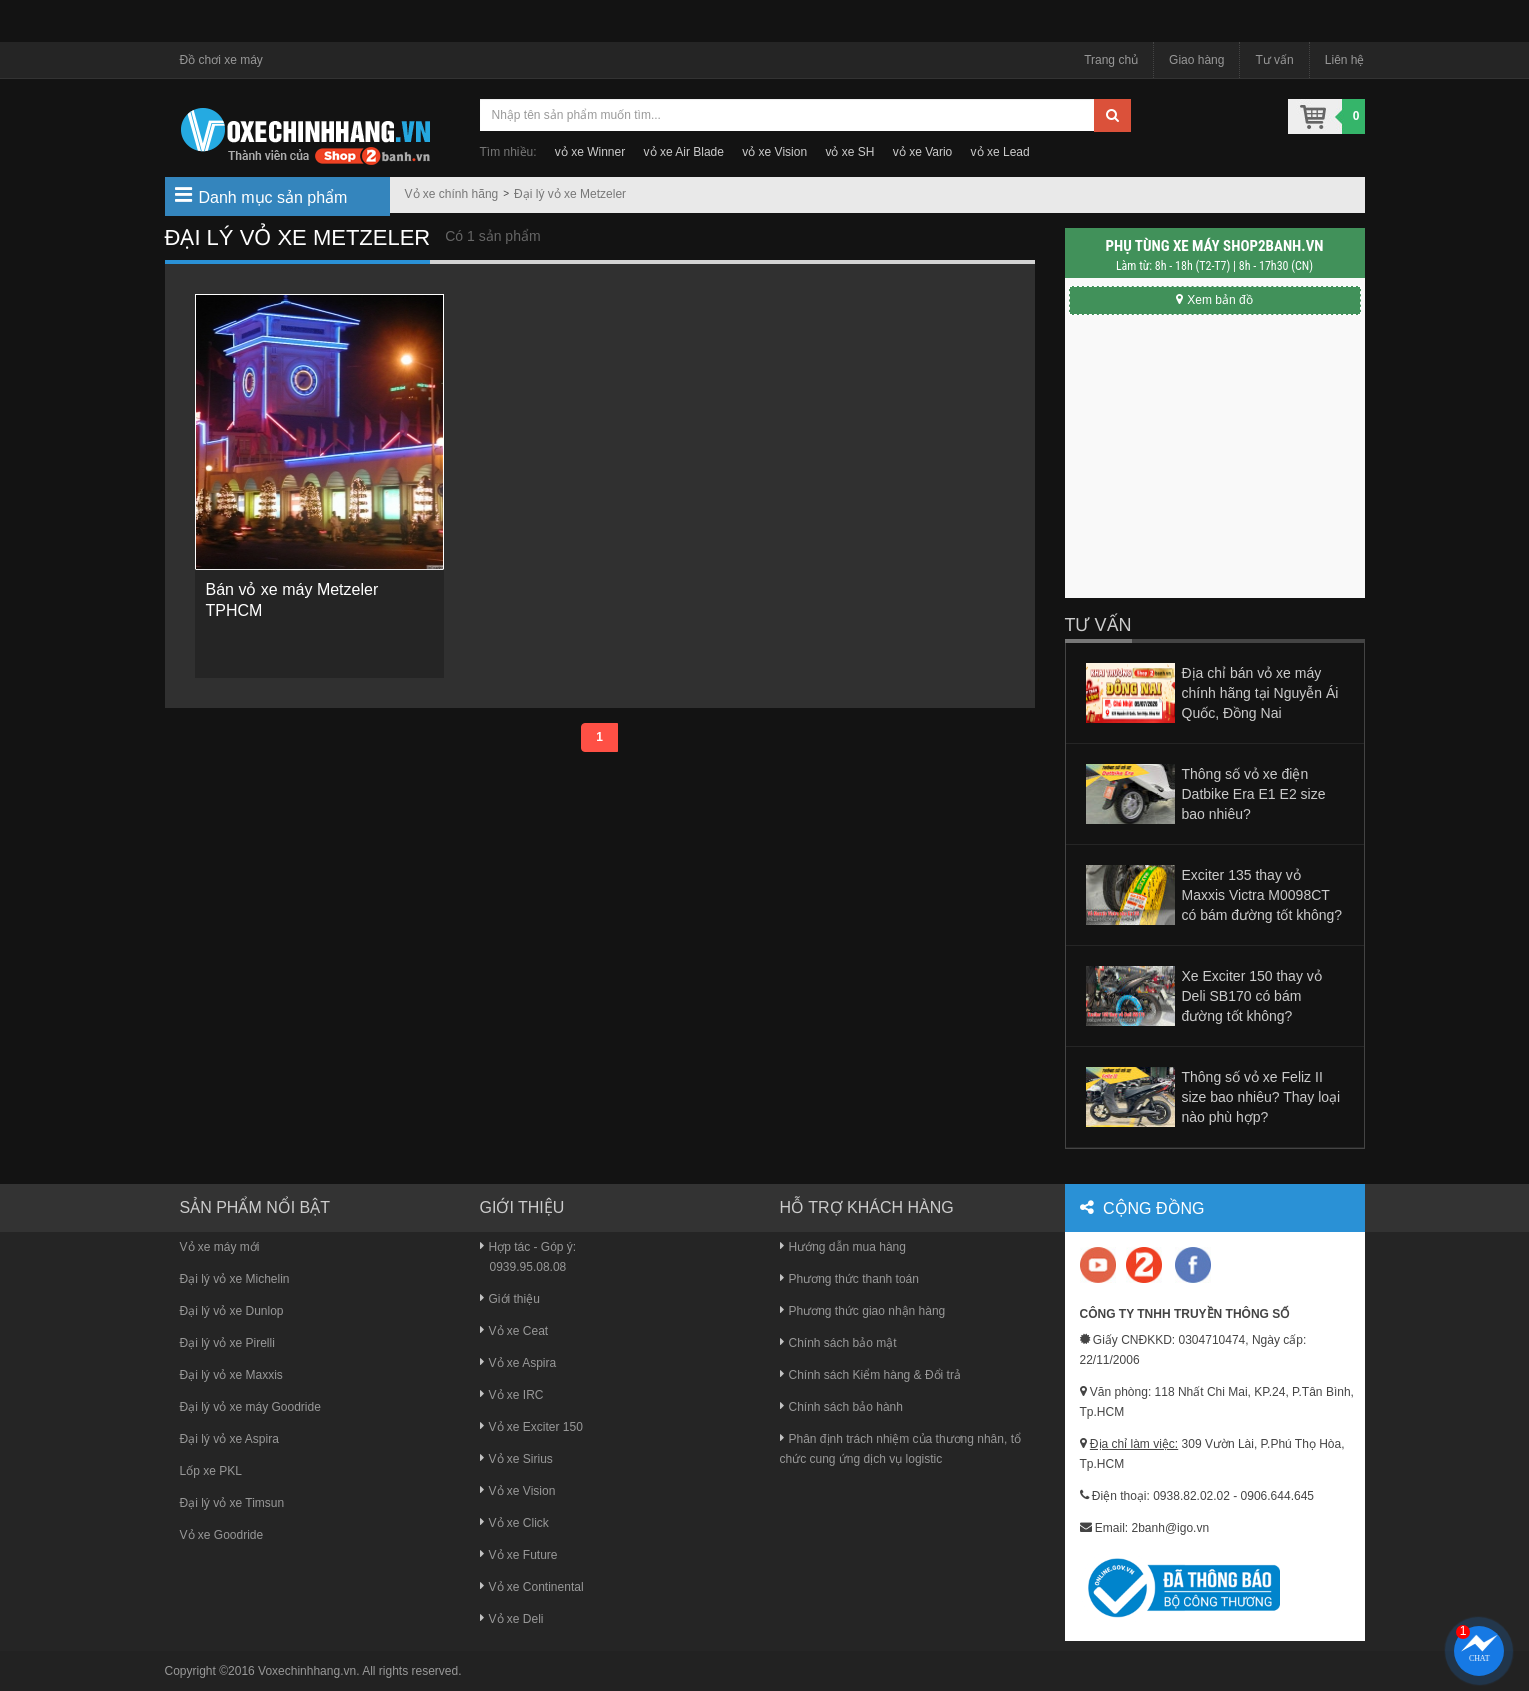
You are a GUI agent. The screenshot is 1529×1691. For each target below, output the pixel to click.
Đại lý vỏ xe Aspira (229, 1439)
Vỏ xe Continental (532, 1587)
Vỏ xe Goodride (222, 1535)
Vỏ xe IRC (512, 1395)
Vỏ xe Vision (518, 1491)
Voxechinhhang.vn (307, 1671)
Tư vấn (1274, 60)
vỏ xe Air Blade (684, 152)
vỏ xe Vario (922, 152)
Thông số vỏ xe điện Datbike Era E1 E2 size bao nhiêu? (1254, 794)
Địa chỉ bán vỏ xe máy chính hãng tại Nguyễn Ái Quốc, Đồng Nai (1260, 693)
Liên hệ (1345, 60)
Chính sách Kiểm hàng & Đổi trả (870, 1375)
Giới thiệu (510, 1299)
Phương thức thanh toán (849, 1279)
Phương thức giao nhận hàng (863, 1311)
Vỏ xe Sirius (516, 1459)
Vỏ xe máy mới (220, 1247)
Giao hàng (1196, 60)
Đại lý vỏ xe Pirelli (227, 1343)
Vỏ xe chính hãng (452, 194)
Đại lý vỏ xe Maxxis (231, 1375)
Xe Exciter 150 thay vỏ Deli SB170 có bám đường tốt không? (1252, 996)
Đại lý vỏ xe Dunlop (232, 1311)
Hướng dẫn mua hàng (843, 1247)
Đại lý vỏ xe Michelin (235, 1279)
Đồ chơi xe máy (221, 60)
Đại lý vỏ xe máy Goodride (250, 1407)
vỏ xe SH (849, 152)
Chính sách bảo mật (838, 1343)
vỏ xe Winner (590, 152)
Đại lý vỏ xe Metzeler (570, 194)
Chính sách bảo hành (841, 1407)
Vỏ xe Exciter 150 (531, 1427)
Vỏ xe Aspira (518, 1363)
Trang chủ (1111, 60)
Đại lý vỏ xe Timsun (232, 1503)
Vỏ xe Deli (512, 1619)
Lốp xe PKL (211, 1471)
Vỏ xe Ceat (514, 1331)
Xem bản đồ (1214, 300)
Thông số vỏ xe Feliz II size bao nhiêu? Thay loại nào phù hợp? (1261, 1097)
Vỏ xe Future (519, 1555)
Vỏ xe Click (514, 1523)
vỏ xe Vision (774, 152)
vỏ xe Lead (1000, 152)
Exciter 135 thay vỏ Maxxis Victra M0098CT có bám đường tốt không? (1262, 895)
